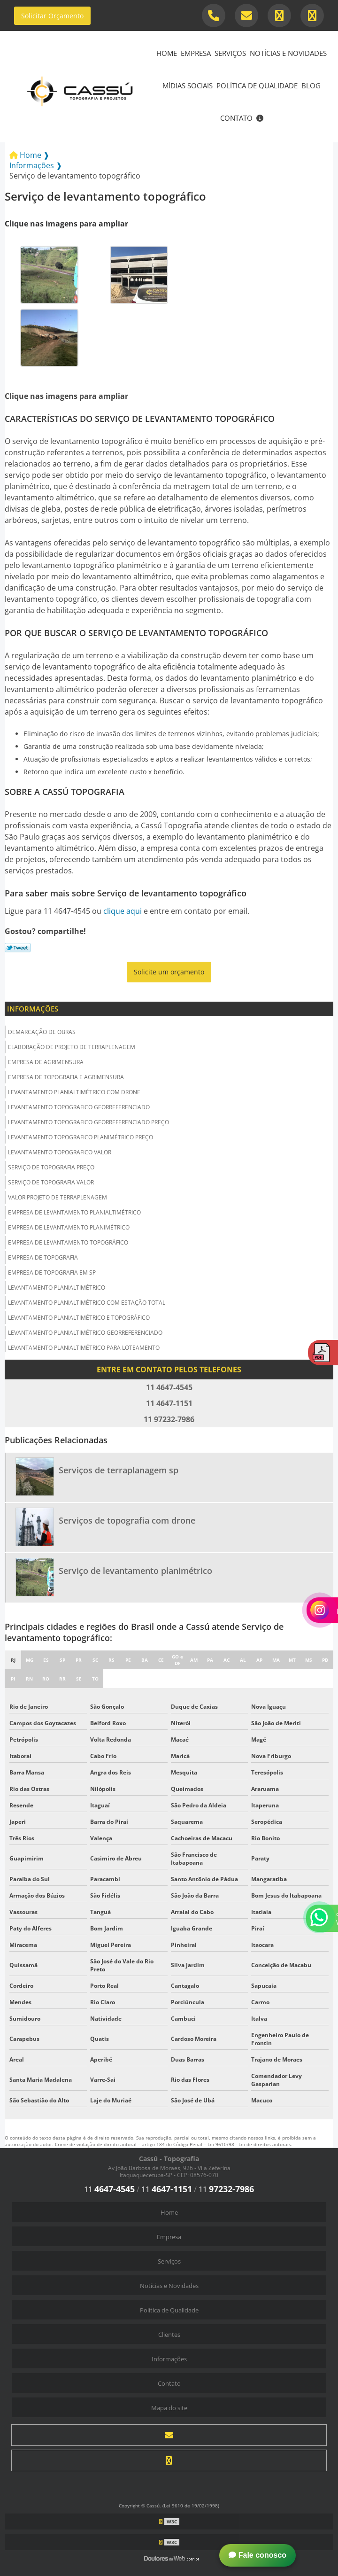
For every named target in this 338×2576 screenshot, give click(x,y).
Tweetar (18, 947)
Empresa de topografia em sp (52, 1272)
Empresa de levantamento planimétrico (69, 1227)
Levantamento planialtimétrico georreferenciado (85, 1333)
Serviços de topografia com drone (127, 1520)
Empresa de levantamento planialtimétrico (74, 1212)
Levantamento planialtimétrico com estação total (86, 1303)
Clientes (169, 2334)
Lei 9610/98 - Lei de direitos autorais (249, 2144)
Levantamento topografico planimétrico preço (80, 1137)
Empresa (196, 53)
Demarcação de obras (42, 1032)
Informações (32, 1008)
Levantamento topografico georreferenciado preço (88, 1122)
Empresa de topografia (43, 1257)
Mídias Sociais (187, 85)
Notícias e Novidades (288, 53)
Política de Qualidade (257, 85)
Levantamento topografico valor (59, 1152)
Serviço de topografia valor (51, 1182)
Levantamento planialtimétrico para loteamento (84, 1348)
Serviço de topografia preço (51, 1167)
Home (166, 53)
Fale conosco (257, 2555)
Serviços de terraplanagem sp (118, 1470)
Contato (236, 118)
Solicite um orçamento (169, 971)
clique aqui (122, 911)
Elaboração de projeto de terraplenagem (71, 1047)
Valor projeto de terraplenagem (57, 1197)
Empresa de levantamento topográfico (68, 1242)
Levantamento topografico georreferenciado (79, 1107)
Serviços (230, 53)
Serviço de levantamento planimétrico (135, 1570)
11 (109, 2189)
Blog (311, 85)
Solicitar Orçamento (52, 15)
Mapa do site (169, 2408)
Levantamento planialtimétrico (56, 1288)
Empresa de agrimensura (46, 1062)
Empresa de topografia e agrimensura (66, 1077)
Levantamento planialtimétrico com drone (74, 1092)
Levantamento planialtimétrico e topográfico (79, 1318)
